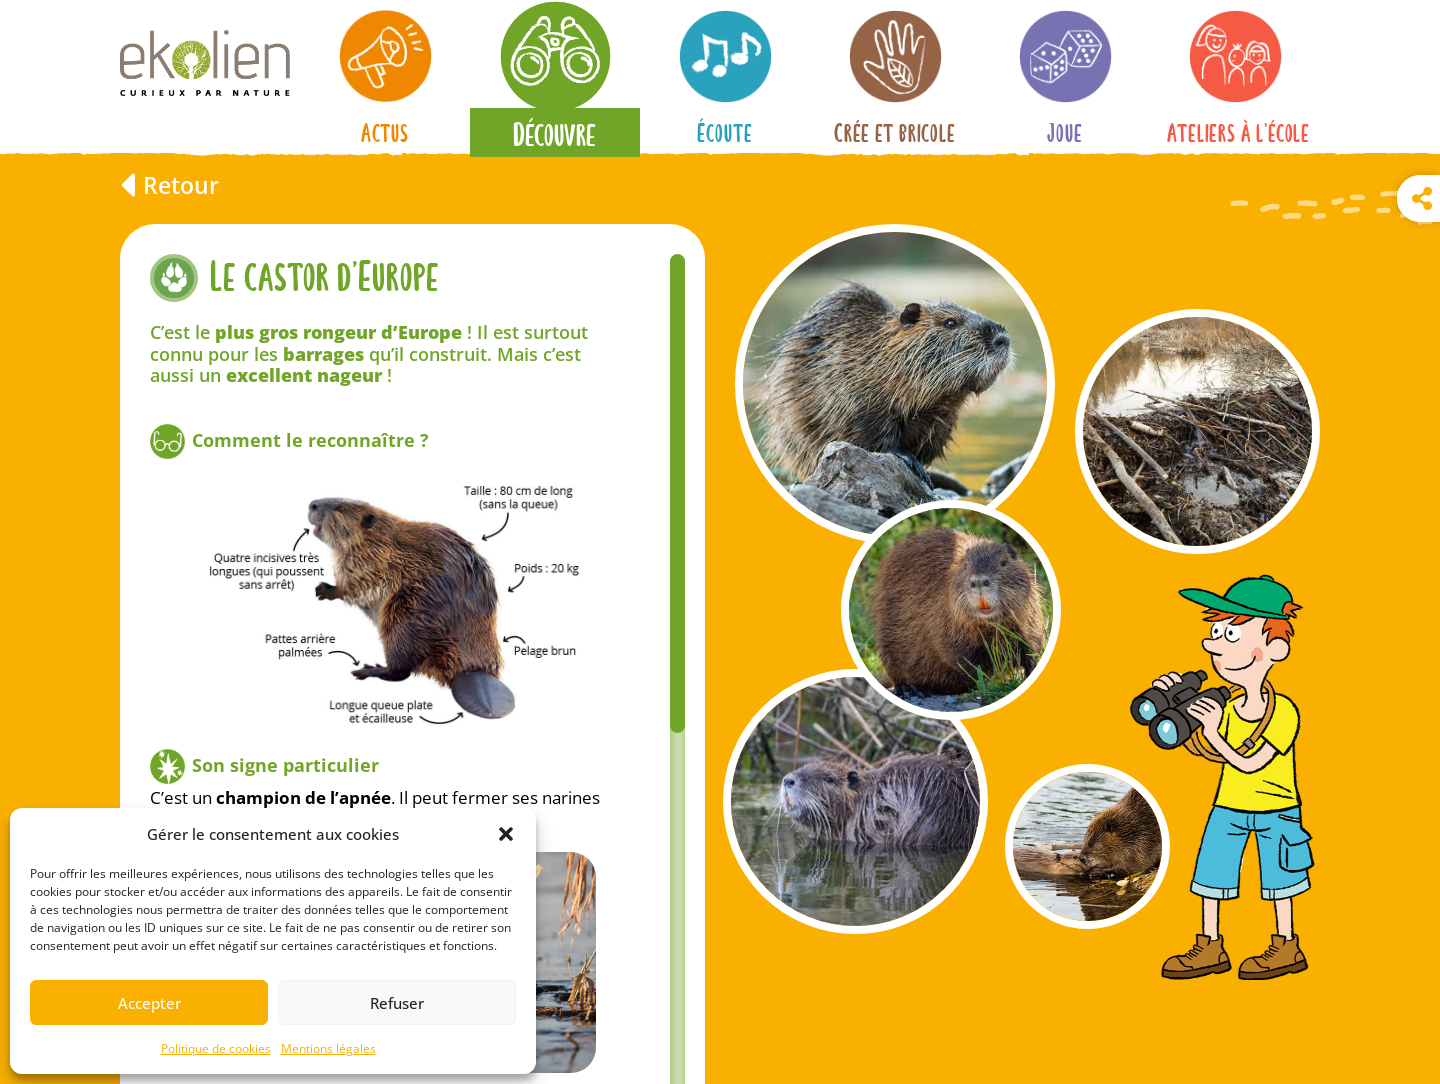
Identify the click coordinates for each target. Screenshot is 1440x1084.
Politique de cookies (216, 1048)
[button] (506, 834)
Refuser (397, 1003)
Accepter (149, 1003)
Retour (181, 185)
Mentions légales (328, 1048)
